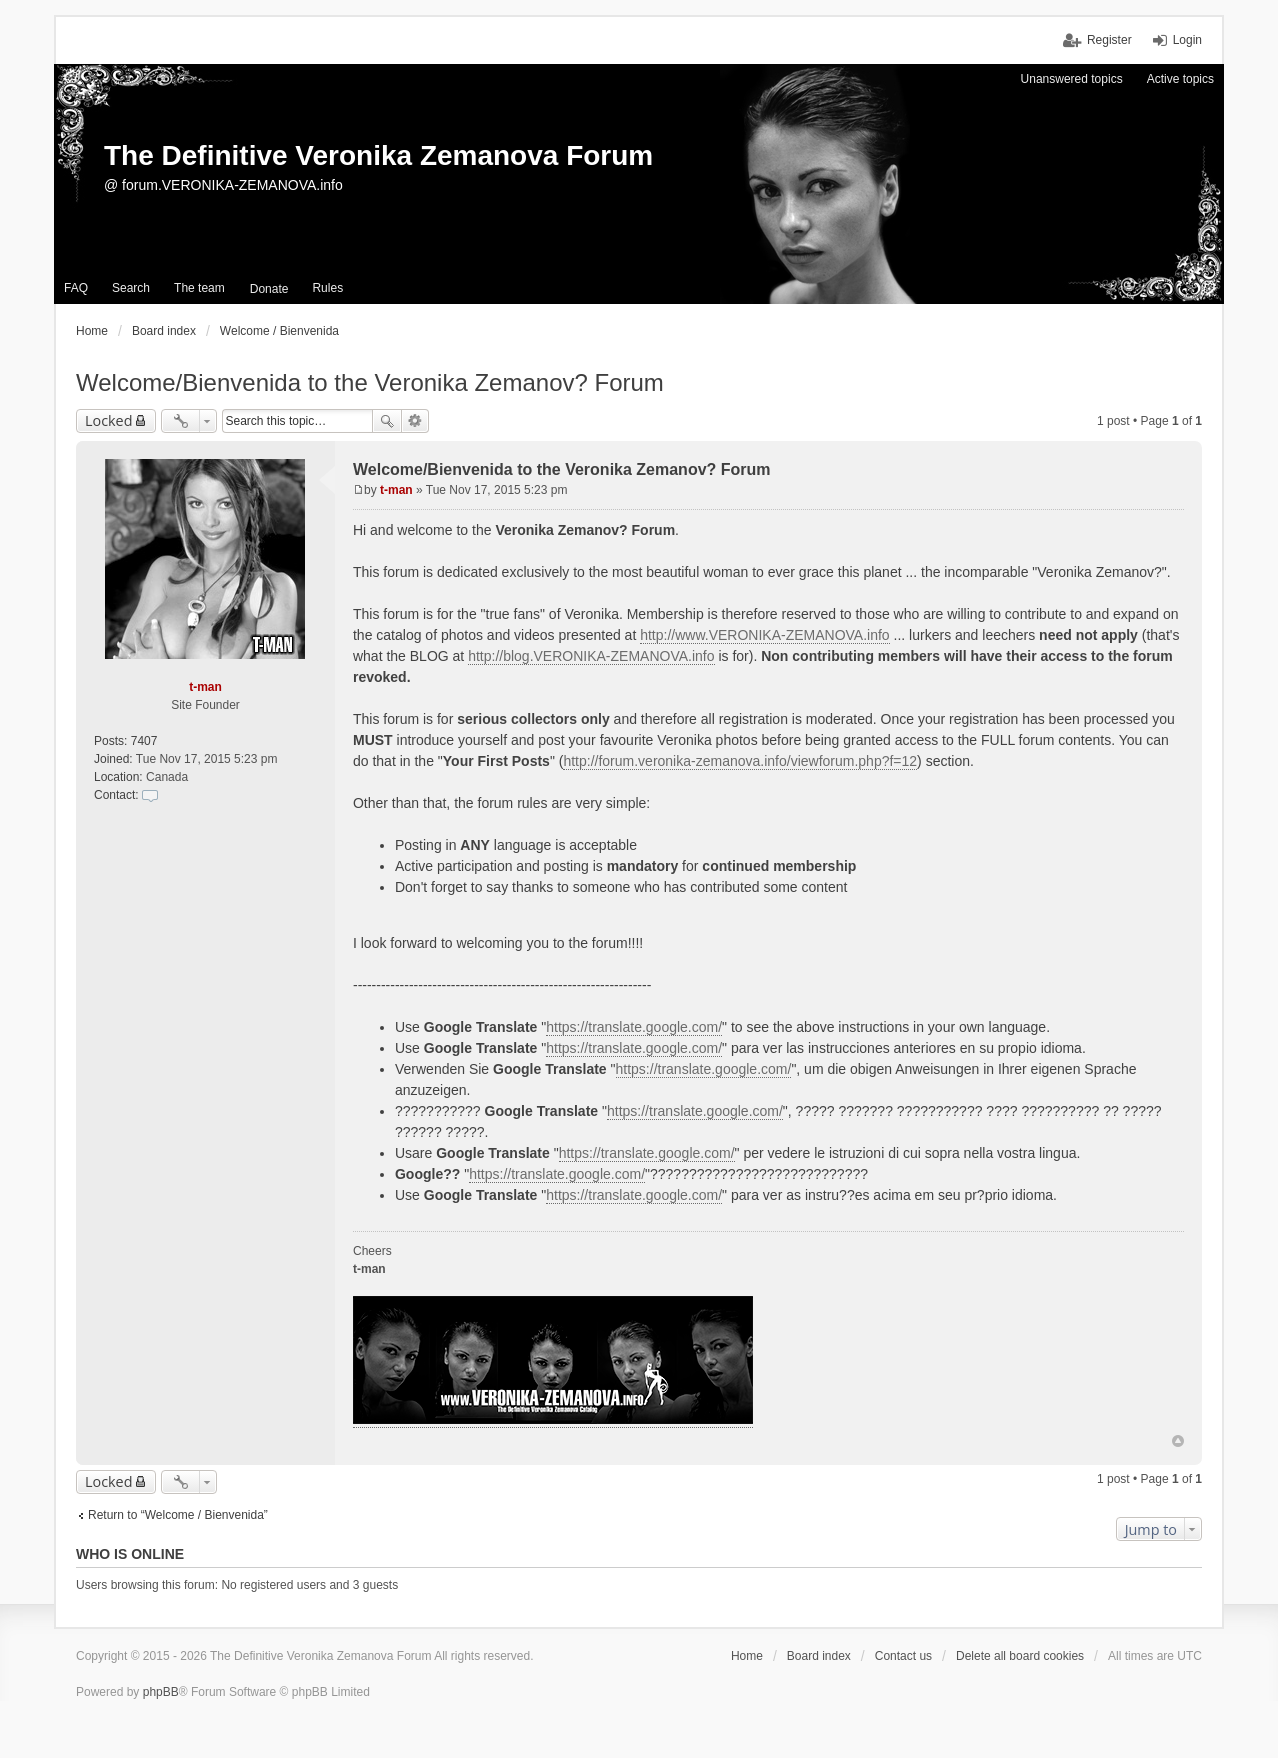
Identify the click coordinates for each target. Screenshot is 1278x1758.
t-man (205, 687)
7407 (144, 741)
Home (747, 1656)
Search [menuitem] (131, 288)
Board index (819, 1656)
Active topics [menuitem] (1180, 79)
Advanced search (415, 421)
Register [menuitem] (1109, 40)
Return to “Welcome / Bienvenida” (178, 1515)
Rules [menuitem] (327, 288)
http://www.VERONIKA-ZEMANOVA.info (764, 635)
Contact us (903, 1656)
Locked (109, 420)
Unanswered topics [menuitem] (1072, 79)
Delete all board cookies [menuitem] (1020, 1656)
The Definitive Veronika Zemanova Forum (378, 155)
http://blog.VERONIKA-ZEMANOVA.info (591, 656)
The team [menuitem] (199, 288)
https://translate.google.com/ (634, 1027)
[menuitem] (269, 289)
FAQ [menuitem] (76, 288)
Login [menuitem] (1187, 40)
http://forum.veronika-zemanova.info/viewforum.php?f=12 (740, 761)
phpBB (161, 1692)
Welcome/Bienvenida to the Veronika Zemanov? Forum (370, 382)
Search (387, 421)
